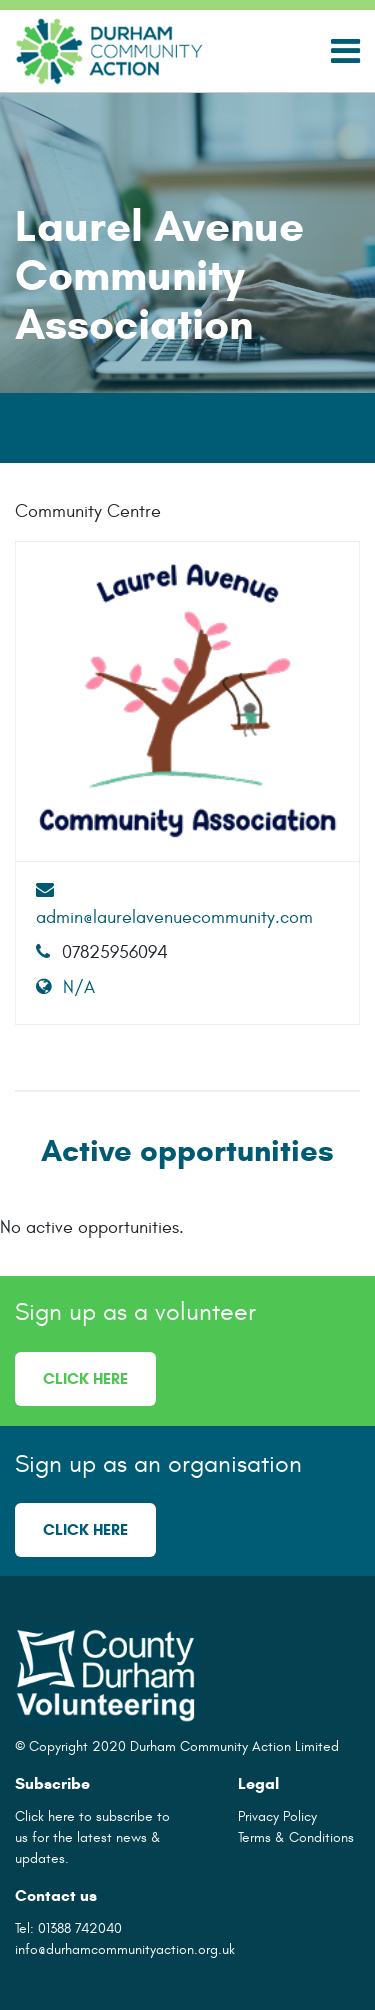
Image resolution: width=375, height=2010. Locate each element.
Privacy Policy (277, 1816)
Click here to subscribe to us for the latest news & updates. (92, 1837)
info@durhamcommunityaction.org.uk (125, 1949)
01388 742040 (80, 1928)
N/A (65, 987)
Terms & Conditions (296, 1837)
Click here (85, 1378)
